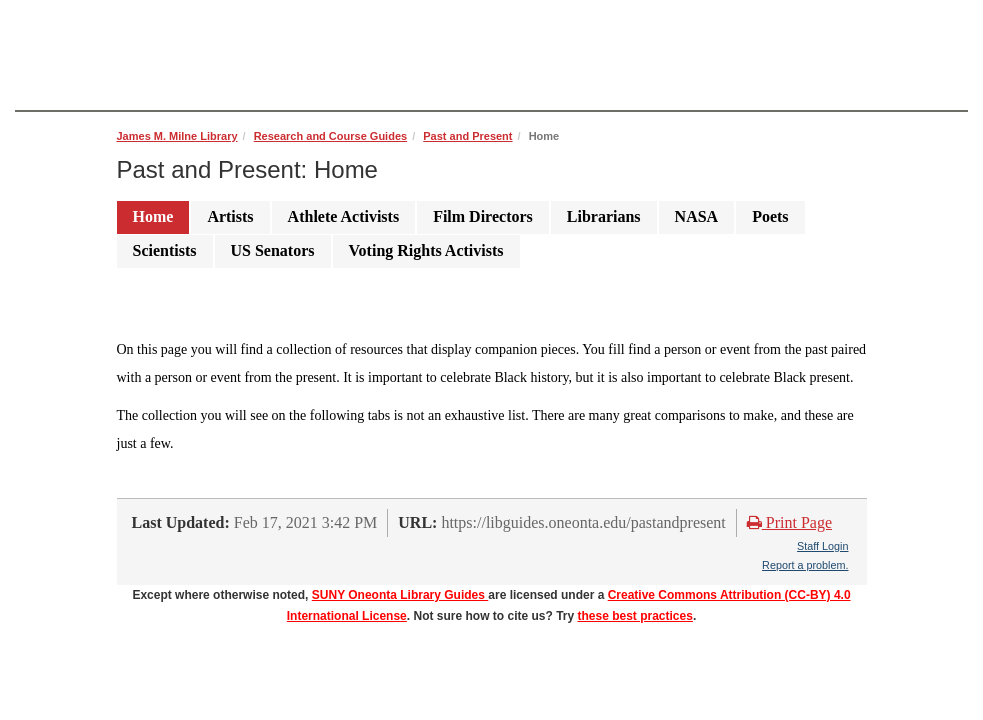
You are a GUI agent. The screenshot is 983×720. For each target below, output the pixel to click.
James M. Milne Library (177, 136)
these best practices (635, 616)
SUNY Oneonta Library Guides (400, 595)
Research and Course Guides (330, 136)
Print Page (789, 522)
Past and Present (467, 136)
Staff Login (822, 546)
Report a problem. (805, 565)
